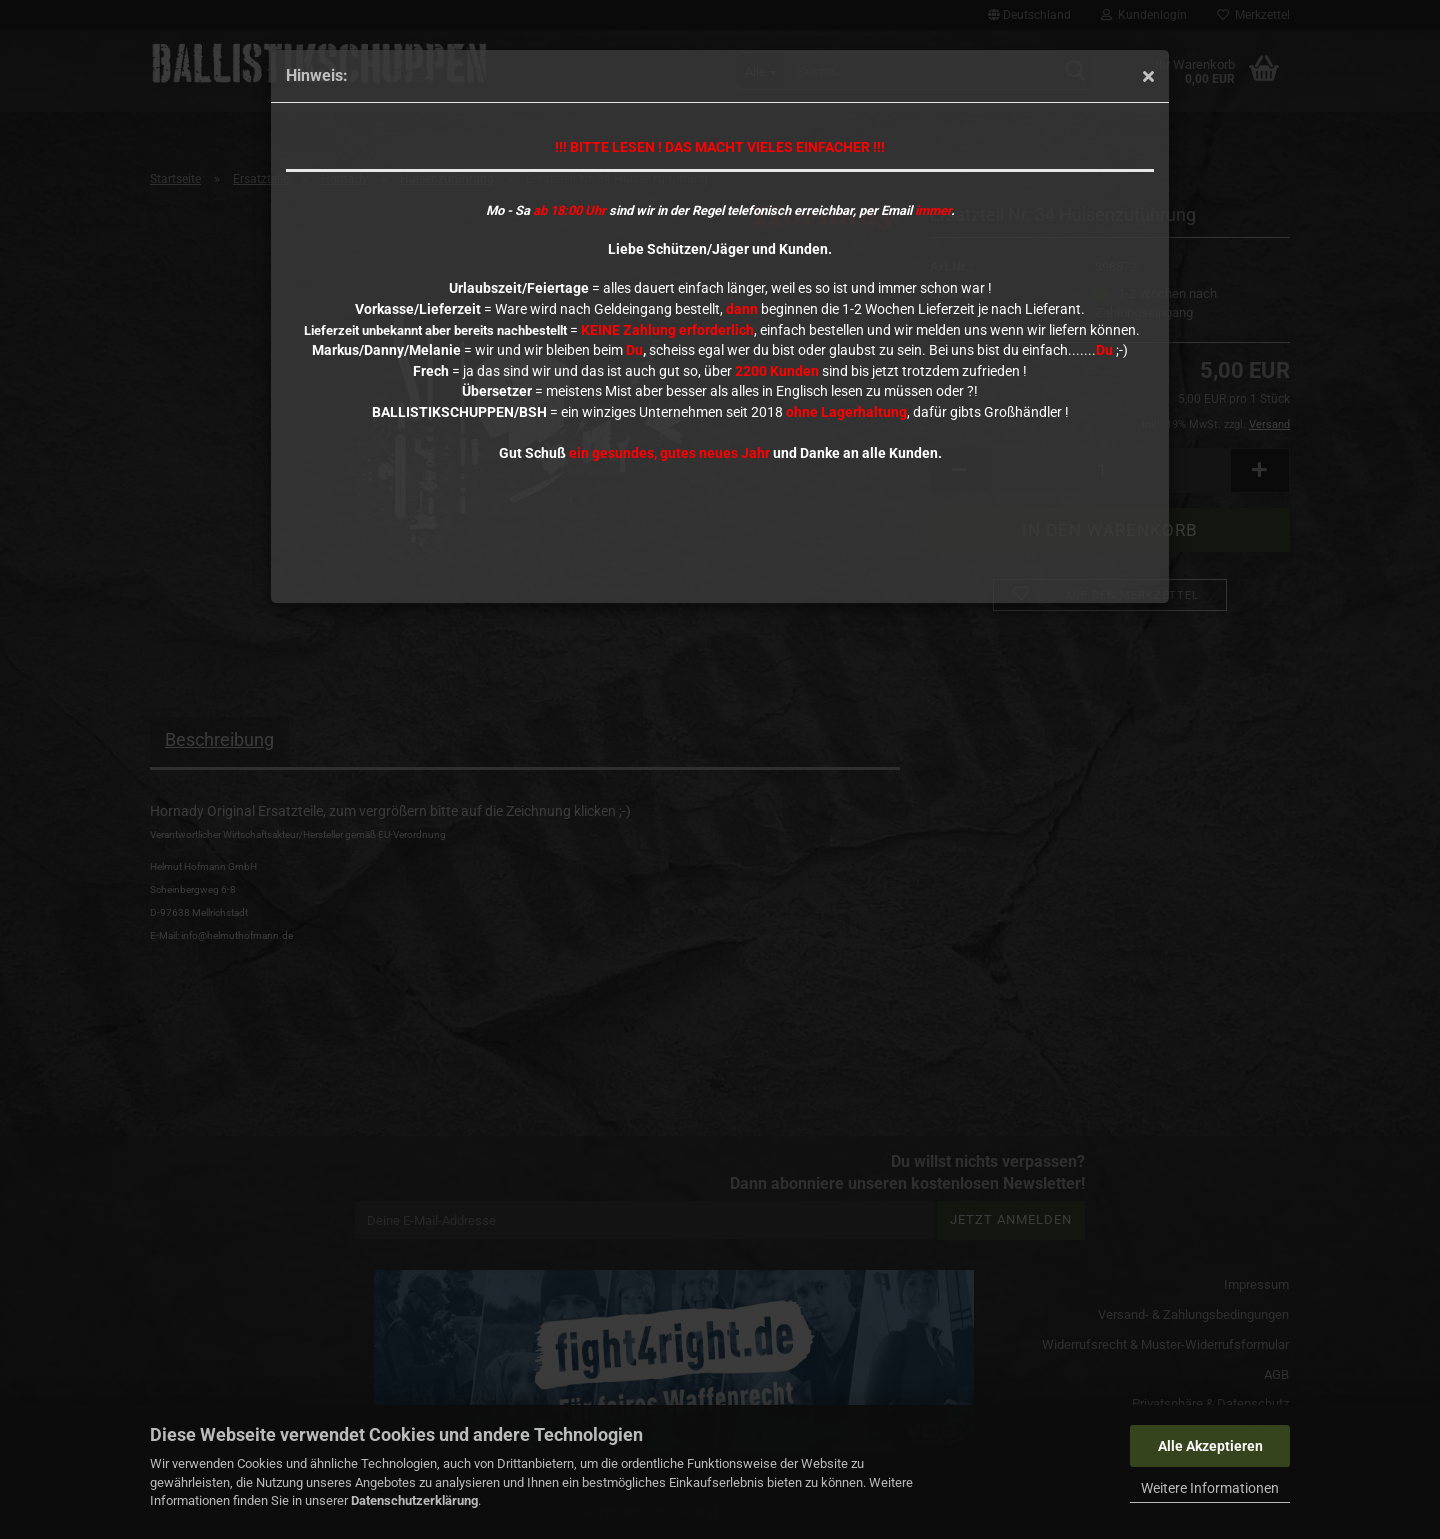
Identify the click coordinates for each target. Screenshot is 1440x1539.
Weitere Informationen (1210, 1488)
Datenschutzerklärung (414, 1500)
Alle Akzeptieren (1210, 1446)
